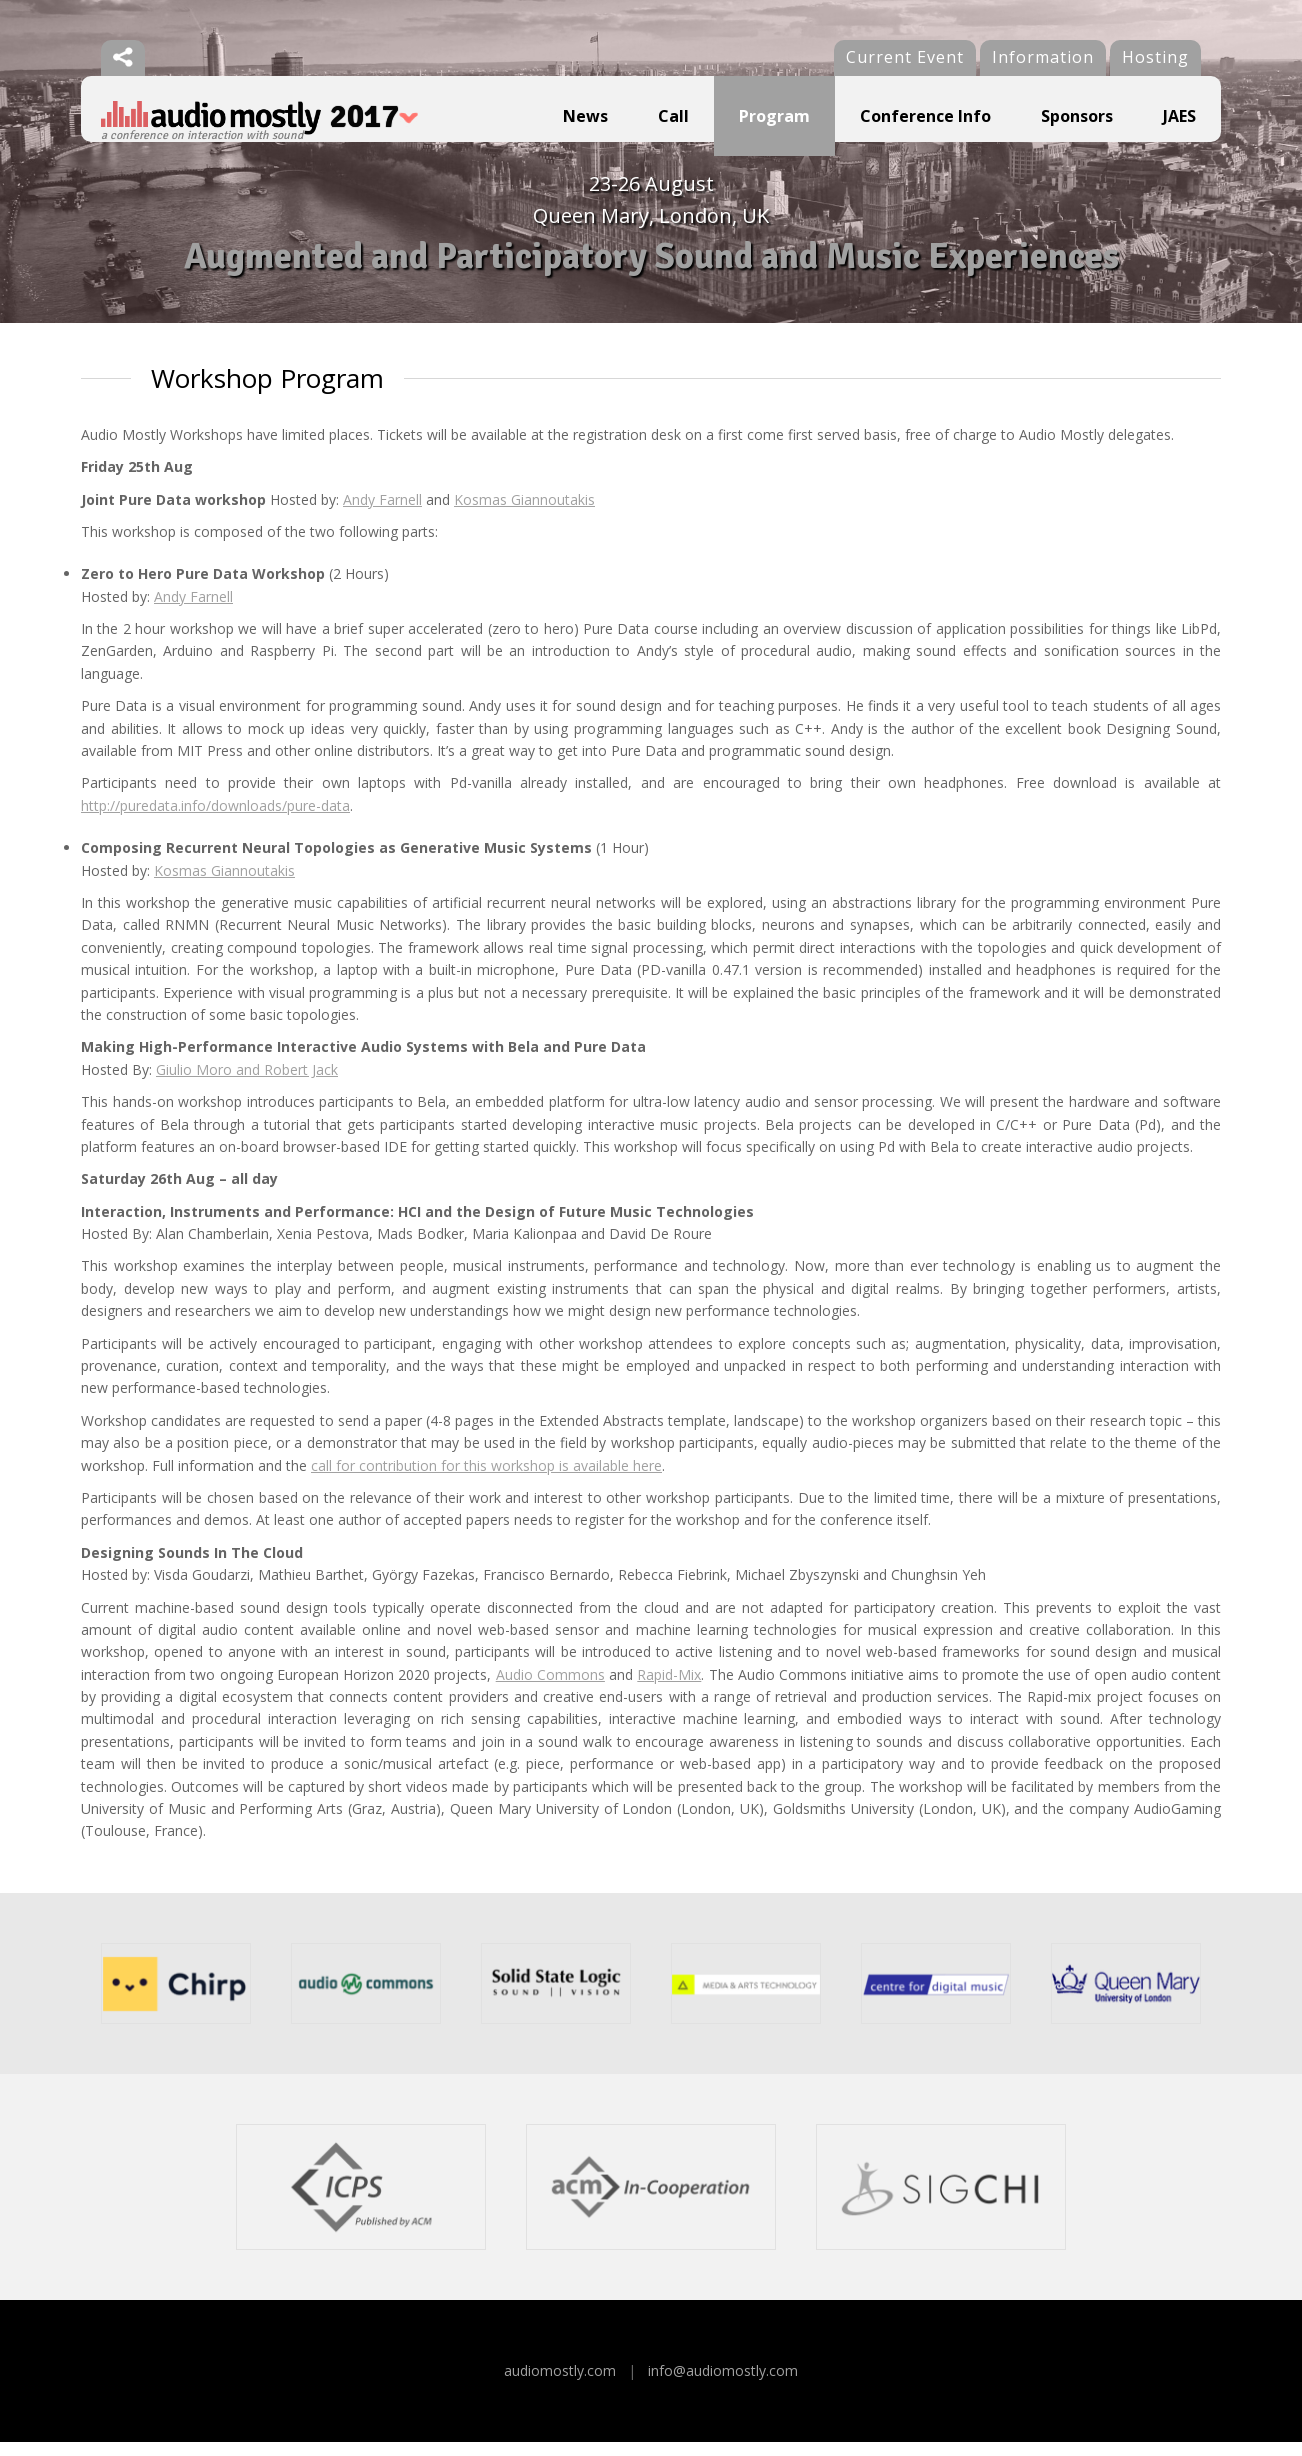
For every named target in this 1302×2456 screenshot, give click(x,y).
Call (673, 116)
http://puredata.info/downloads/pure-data (215, 819)
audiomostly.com (560, 2384)
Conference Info (925, 116)
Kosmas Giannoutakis (524, 513)
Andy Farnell (382, 513)
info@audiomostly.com (723, 2384)
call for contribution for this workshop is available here (486, 1479)
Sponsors (1077, 116)
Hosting (1155, 57)
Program (774, 116)
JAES (1179, 116)
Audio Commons (550, 1688)
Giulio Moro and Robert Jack (247, 1083)
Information (1043, 57)
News (585, 116)
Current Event (905, 57)
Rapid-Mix (669, 1688)
